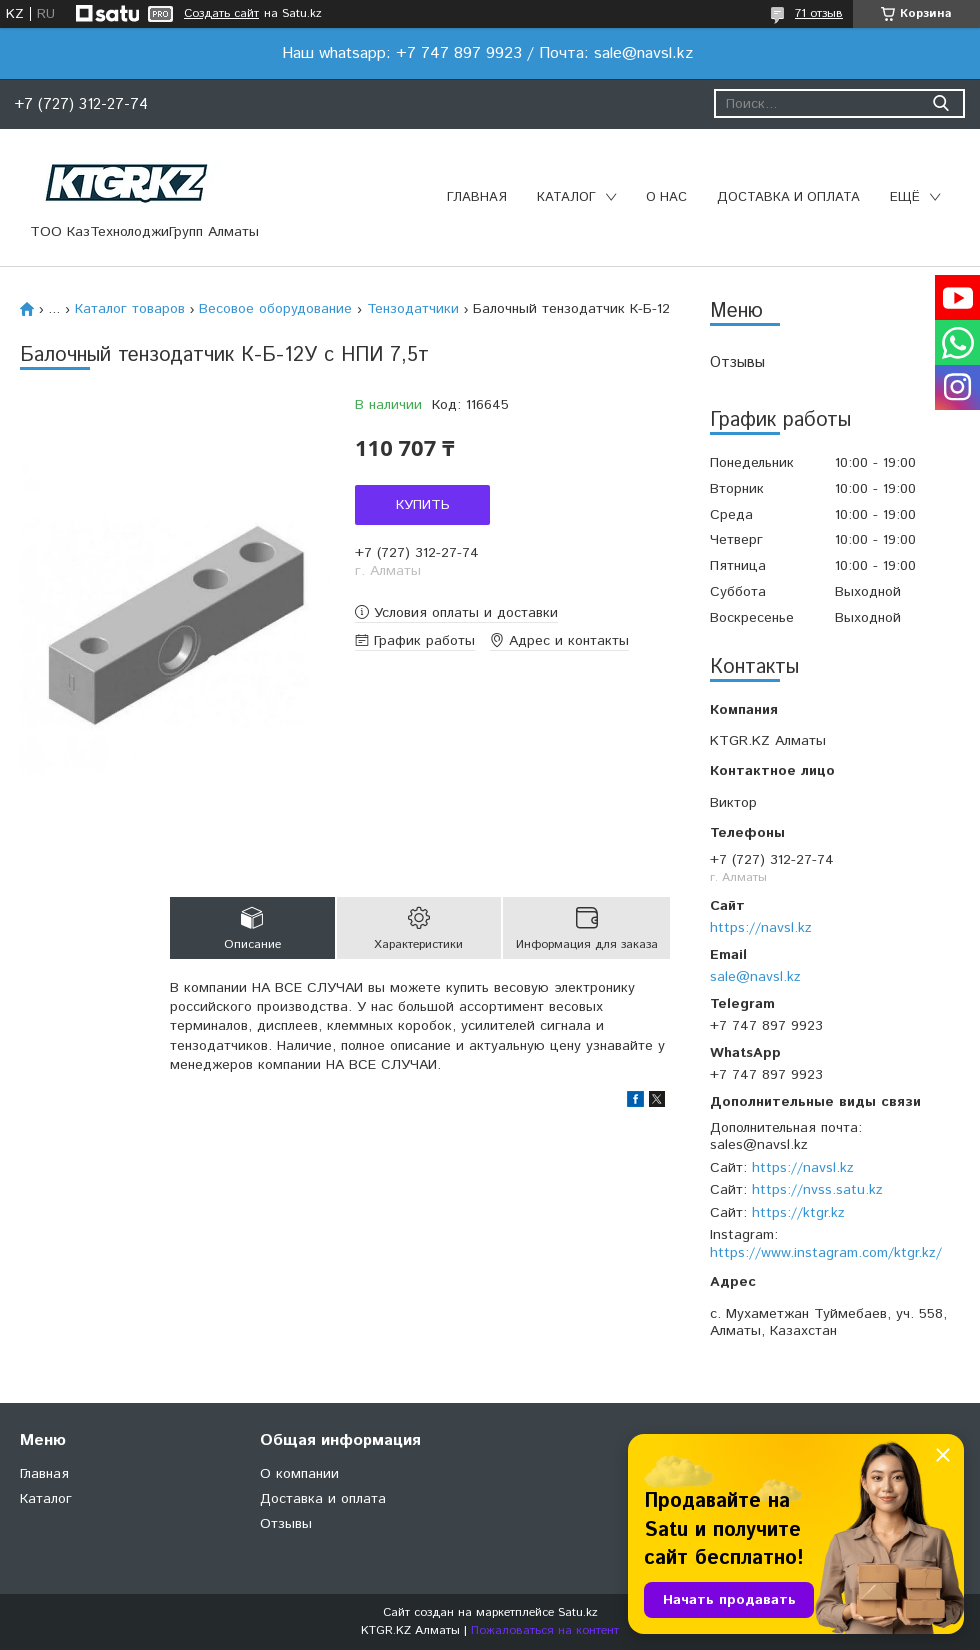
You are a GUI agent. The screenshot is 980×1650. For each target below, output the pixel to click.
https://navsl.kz (761, 928)
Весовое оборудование (275, 309)
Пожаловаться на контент (545, 1630)
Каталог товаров (130, 309)
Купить (423, 505)
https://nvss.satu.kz (817, 1190)
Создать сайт (221, 14)
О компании (299, 1474)
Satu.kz (578, 1612)
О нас (666, 197)
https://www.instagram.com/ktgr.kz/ (826, 1253)
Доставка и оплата (788, 197)
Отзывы (737, 362)
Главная (477, 197)
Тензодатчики (413, 309)
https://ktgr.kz (798, 1213)
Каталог (566, 197)
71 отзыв (819, 13)
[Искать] (940, 103)
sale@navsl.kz (755, 977)
